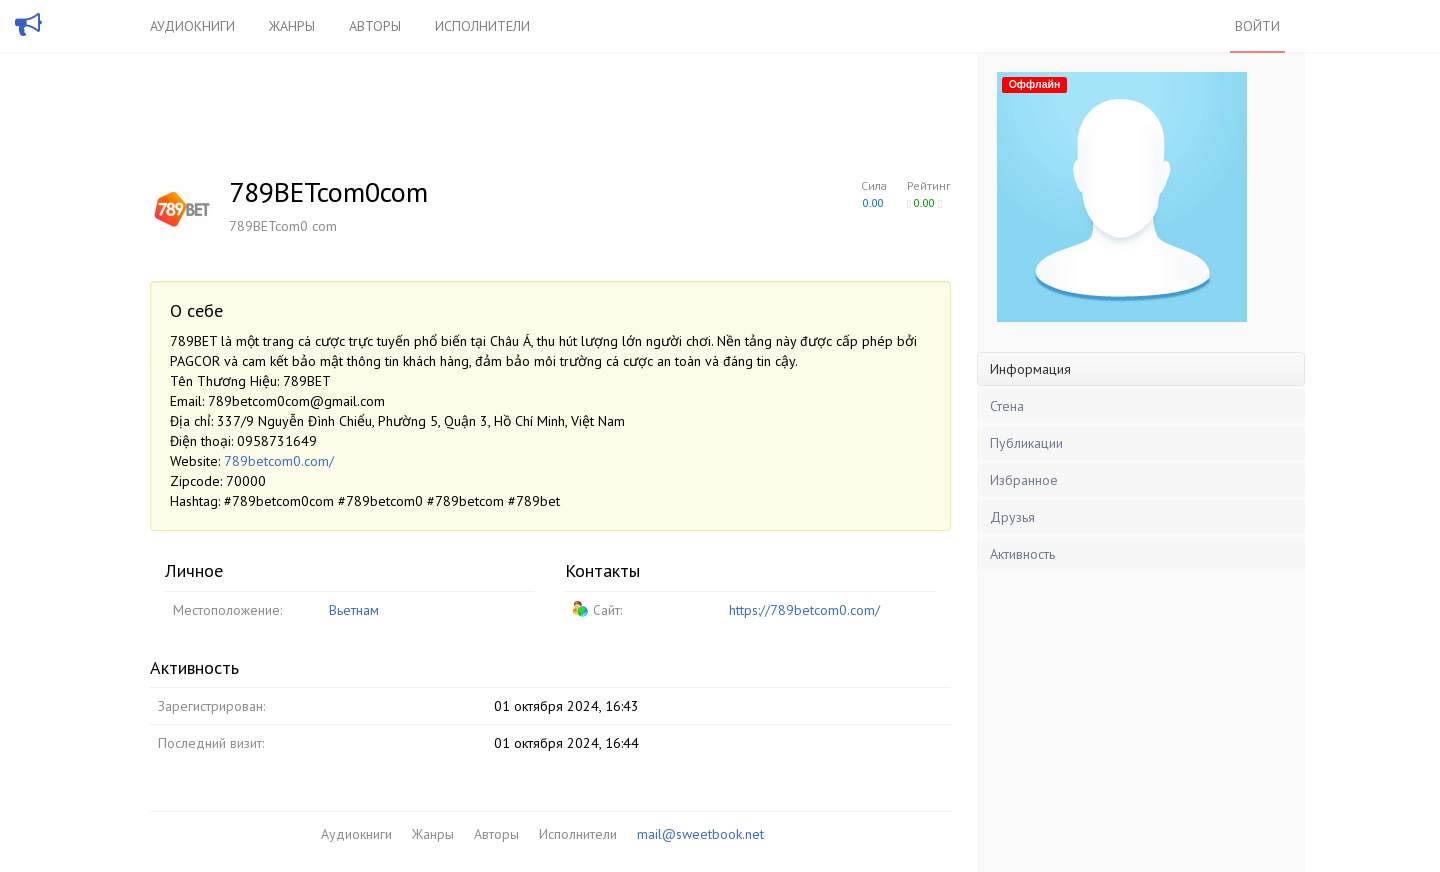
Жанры (292, 26)
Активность (1022, 554)
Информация (1030, 369)
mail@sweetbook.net (700, 834)
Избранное (1024, 480)
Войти (1257, 26)
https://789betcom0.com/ (804, 610)
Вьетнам (354, 610)
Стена (1007, 406)
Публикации (1026, 443)
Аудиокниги (192, 26)
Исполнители (482, 26)
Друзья (1012, 517)
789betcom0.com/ (279, 461)
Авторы (375, 26)
